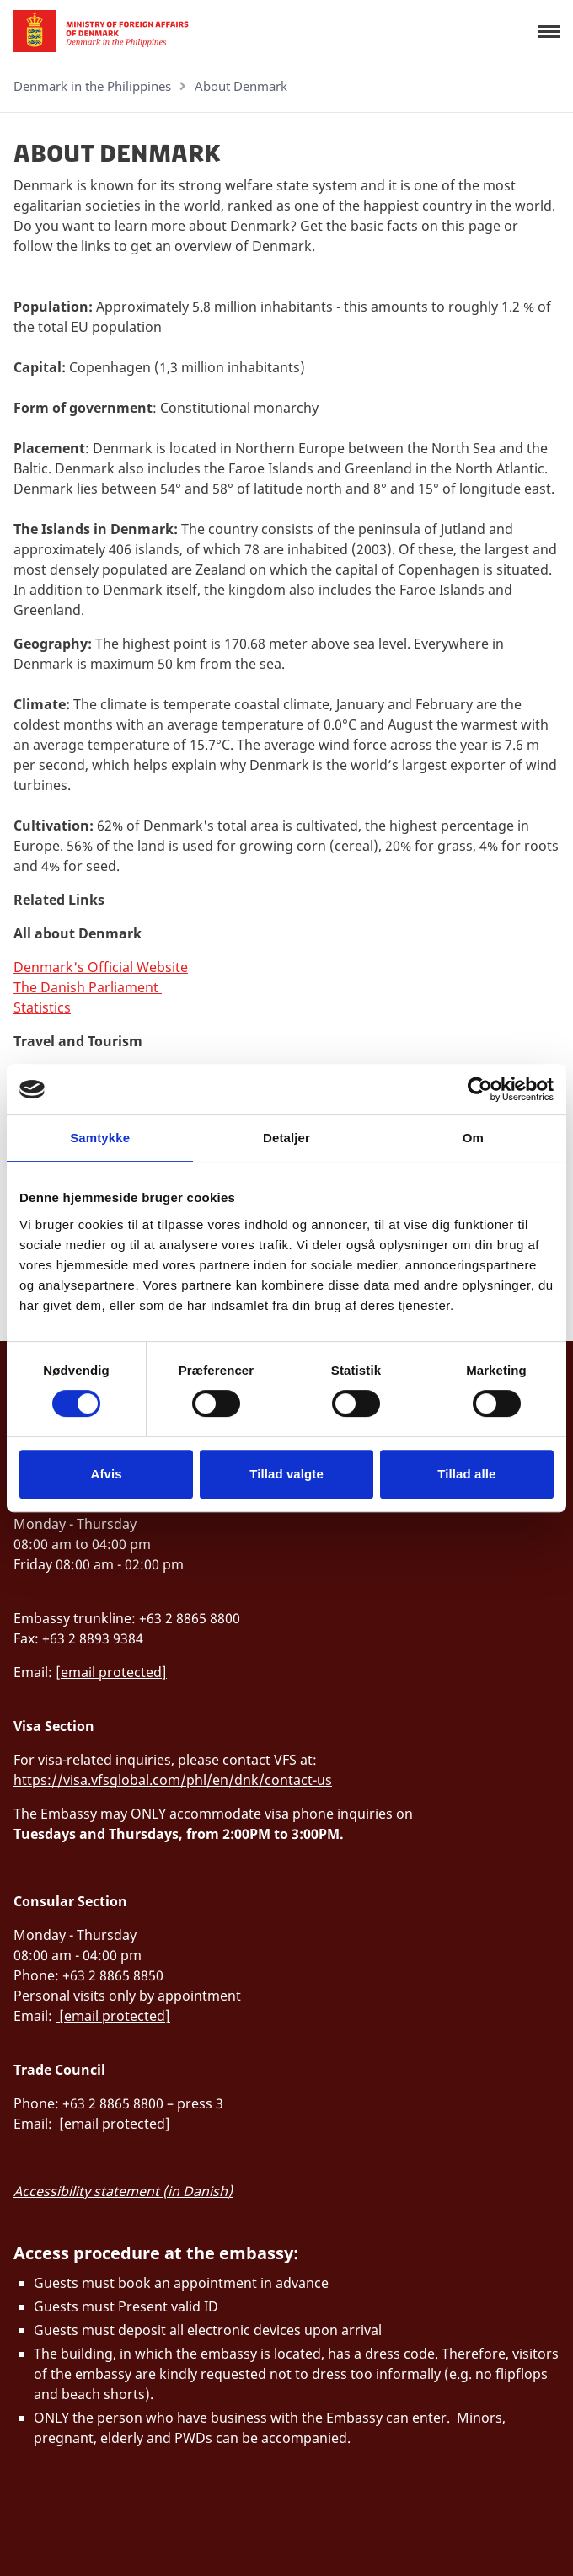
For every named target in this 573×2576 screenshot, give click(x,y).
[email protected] (111, 1672)
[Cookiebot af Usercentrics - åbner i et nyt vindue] (480, 1089)
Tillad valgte (286, 1474)
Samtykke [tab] (100, 1137)
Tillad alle (466, 1474)
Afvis (106, 1474)
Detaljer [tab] (286, 1137)
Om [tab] (473, 1137)
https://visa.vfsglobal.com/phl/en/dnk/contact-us (172, 1780)
